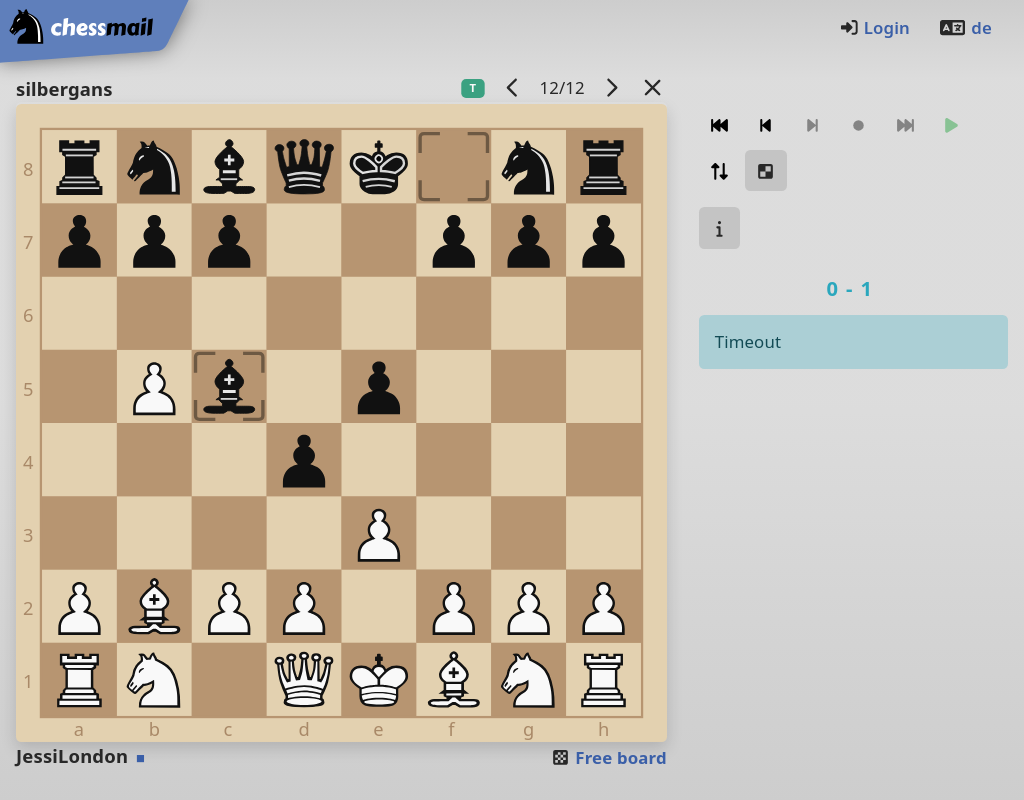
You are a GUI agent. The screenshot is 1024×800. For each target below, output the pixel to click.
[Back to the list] (652, 87)
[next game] (611, 87)
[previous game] (512, 87)
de (965, 27)
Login (874, 27)
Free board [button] (608, 757)
